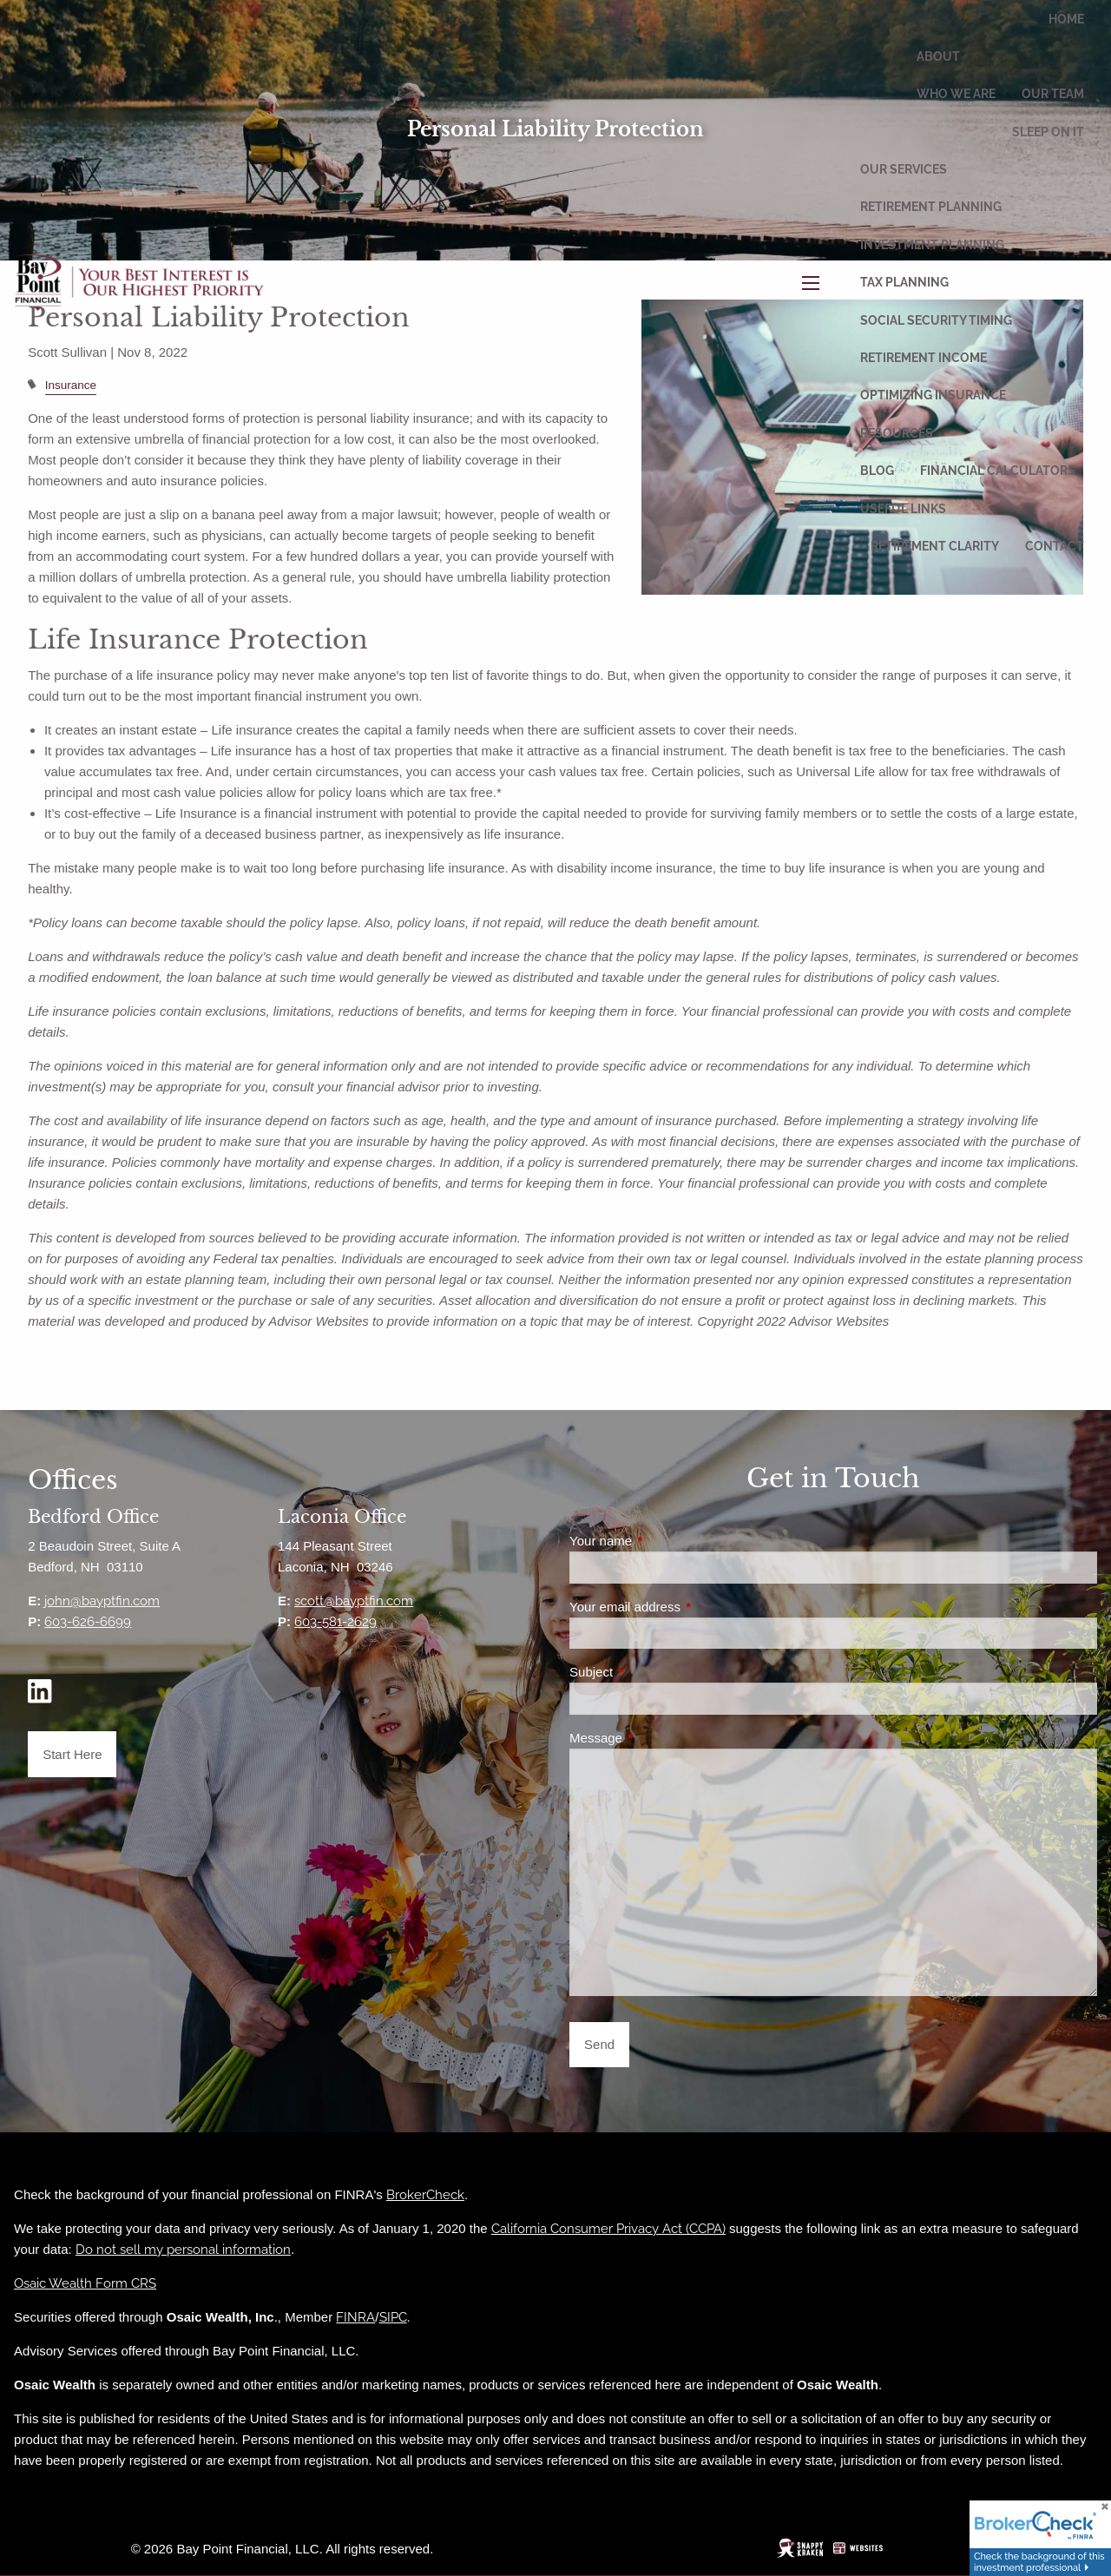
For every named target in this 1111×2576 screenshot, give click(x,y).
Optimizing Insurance (933, 395)
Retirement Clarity (935, 546)
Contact (1054, 546)
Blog (877, 471)
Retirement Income (923, 358)
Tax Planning (904, 282)
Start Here (72, 1754)
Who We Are (956, 94)
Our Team (1053, 94)
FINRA (355, 2317)
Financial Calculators (997, 471)
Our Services (903, 169)
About (938, 56)
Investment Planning (932, 245)
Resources (896, 433)
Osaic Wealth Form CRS (85, 2283)
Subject (653, 1671)
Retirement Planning (931, 207)
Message (657, 1737)
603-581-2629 (335, 1622)
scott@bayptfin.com (353, 1601)
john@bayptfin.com (102, 1601)
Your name (662, 1540)
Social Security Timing (936, 320)
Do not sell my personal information (183, 2249)
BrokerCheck (425, 2195)
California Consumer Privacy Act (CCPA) (608, 2229)
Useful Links (903, 509)
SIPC (393, 2317)
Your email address (686, 1606)
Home (1066, 19)
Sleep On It (1048, 132)
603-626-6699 (87, 1622)
